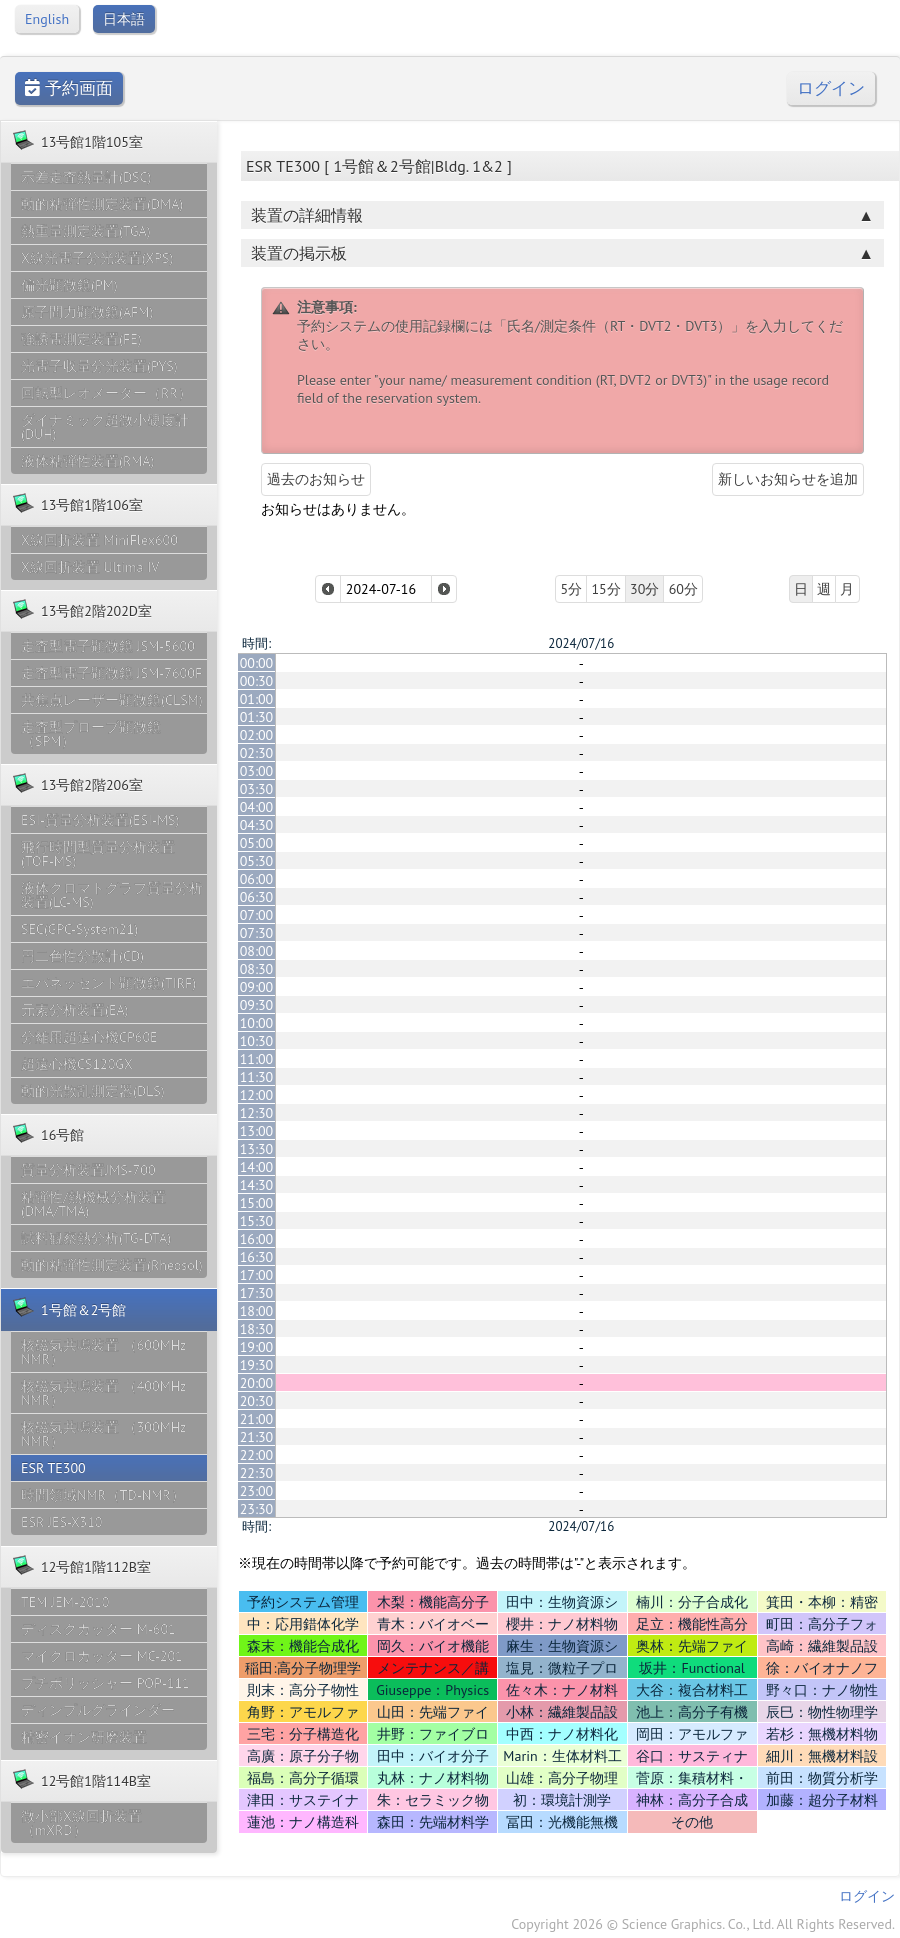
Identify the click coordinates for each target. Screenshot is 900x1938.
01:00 (257, 699)
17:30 (257, 1293)
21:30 (257, 1437)
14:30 (257, 1185)
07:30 (257, 933)
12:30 (257, 1113)
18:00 (257, 1311)
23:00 (257, 1491)
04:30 (257, 825)
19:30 (257, 1365)
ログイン (831, 88)
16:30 (257, 1257)
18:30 (257, 1329)
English (47, 19)
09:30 (257, 1005)
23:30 (257, 1509)
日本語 (124, 19)
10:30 (257, 1041)
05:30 (257, 861)
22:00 (257, 1455)
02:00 (257, 735)
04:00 (257, 807)
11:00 (257, 1059)
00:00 (257, 663)
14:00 (257, 1167)
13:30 (257, 1149)
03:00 (257, 771)
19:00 (257, 1347)
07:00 (257, 915)
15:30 (257, 1221)
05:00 (257, 843)
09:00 (257, 987)
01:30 (257, 717)
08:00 (257, 951)
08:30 (257, 969)
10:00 (257, 1023)
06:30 (257, 897)
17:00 (257, 1275)
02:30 (257, 753)
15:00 (257, 1203)
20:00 (257, 1383)
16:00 (257, 1239)
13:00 (257, 1131)
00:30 (257, 681)
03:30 (257, 789)
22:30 (257, 1473)
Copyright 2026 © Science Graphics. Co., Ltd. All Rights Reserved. (703, 1924)
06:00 (257, 879)
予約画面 (69, 88)
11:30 (257, 1077)
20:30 (257, 1401)
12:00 (257, 1095)
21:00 (257, 1419)
